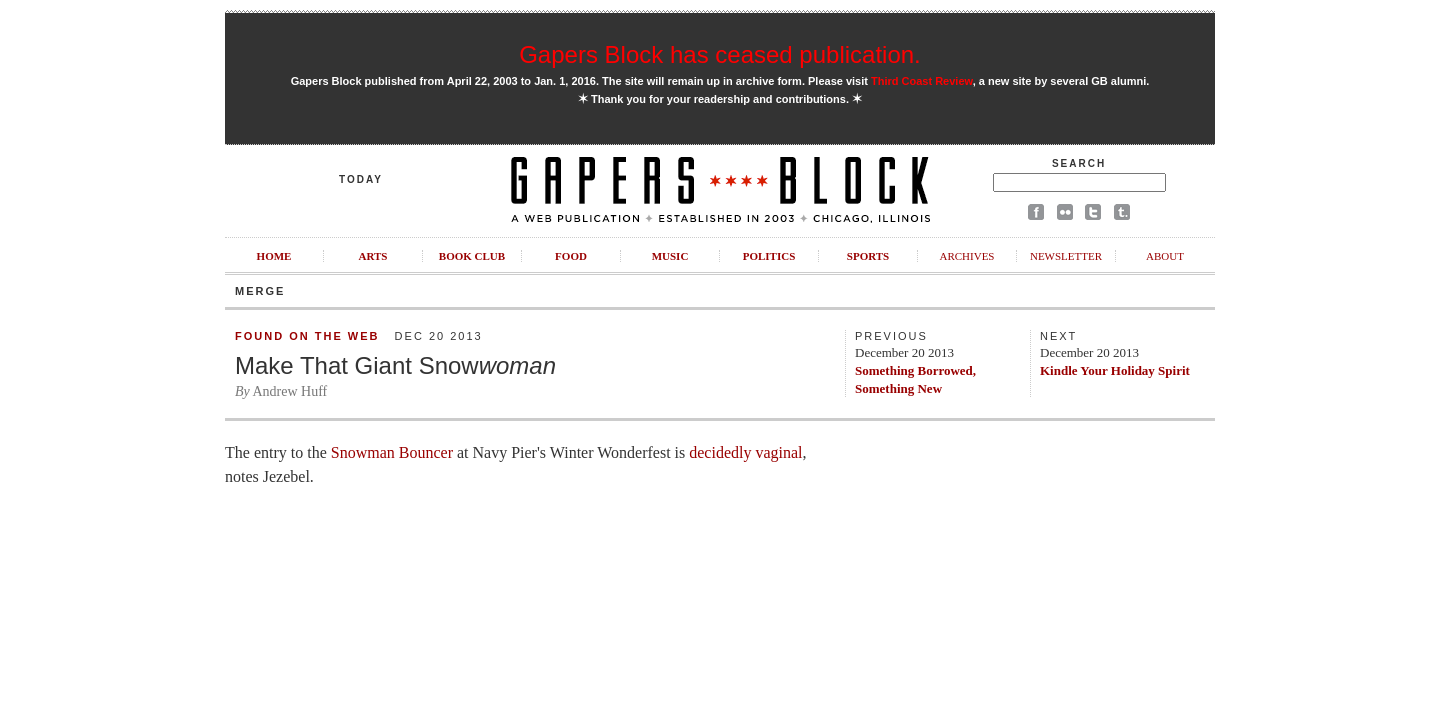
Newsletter (1066, 256)
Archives (966, 256)
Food (571, 256)
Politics (769, 256)
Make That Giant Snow (395, 365)
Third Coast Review (922, 81)
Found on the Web (307, 336)
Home (274, 256)
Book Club (472, 256)
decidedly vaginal (745, 452)
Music (670, 256)
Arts (373, 256)
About (1165, 256)
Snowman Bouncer (392, 452)
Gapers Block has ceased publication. (720, 54)
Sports (868, 256)
